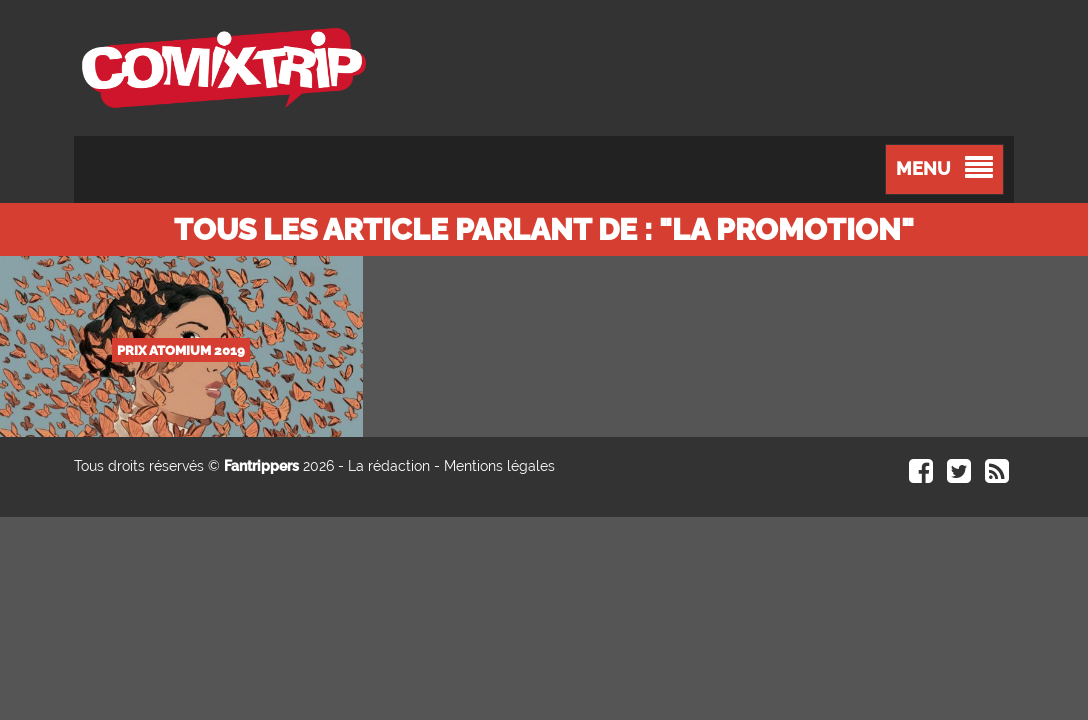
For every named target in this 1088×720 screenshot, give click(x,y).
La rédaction (389, 466)
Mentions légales (499, 466)
